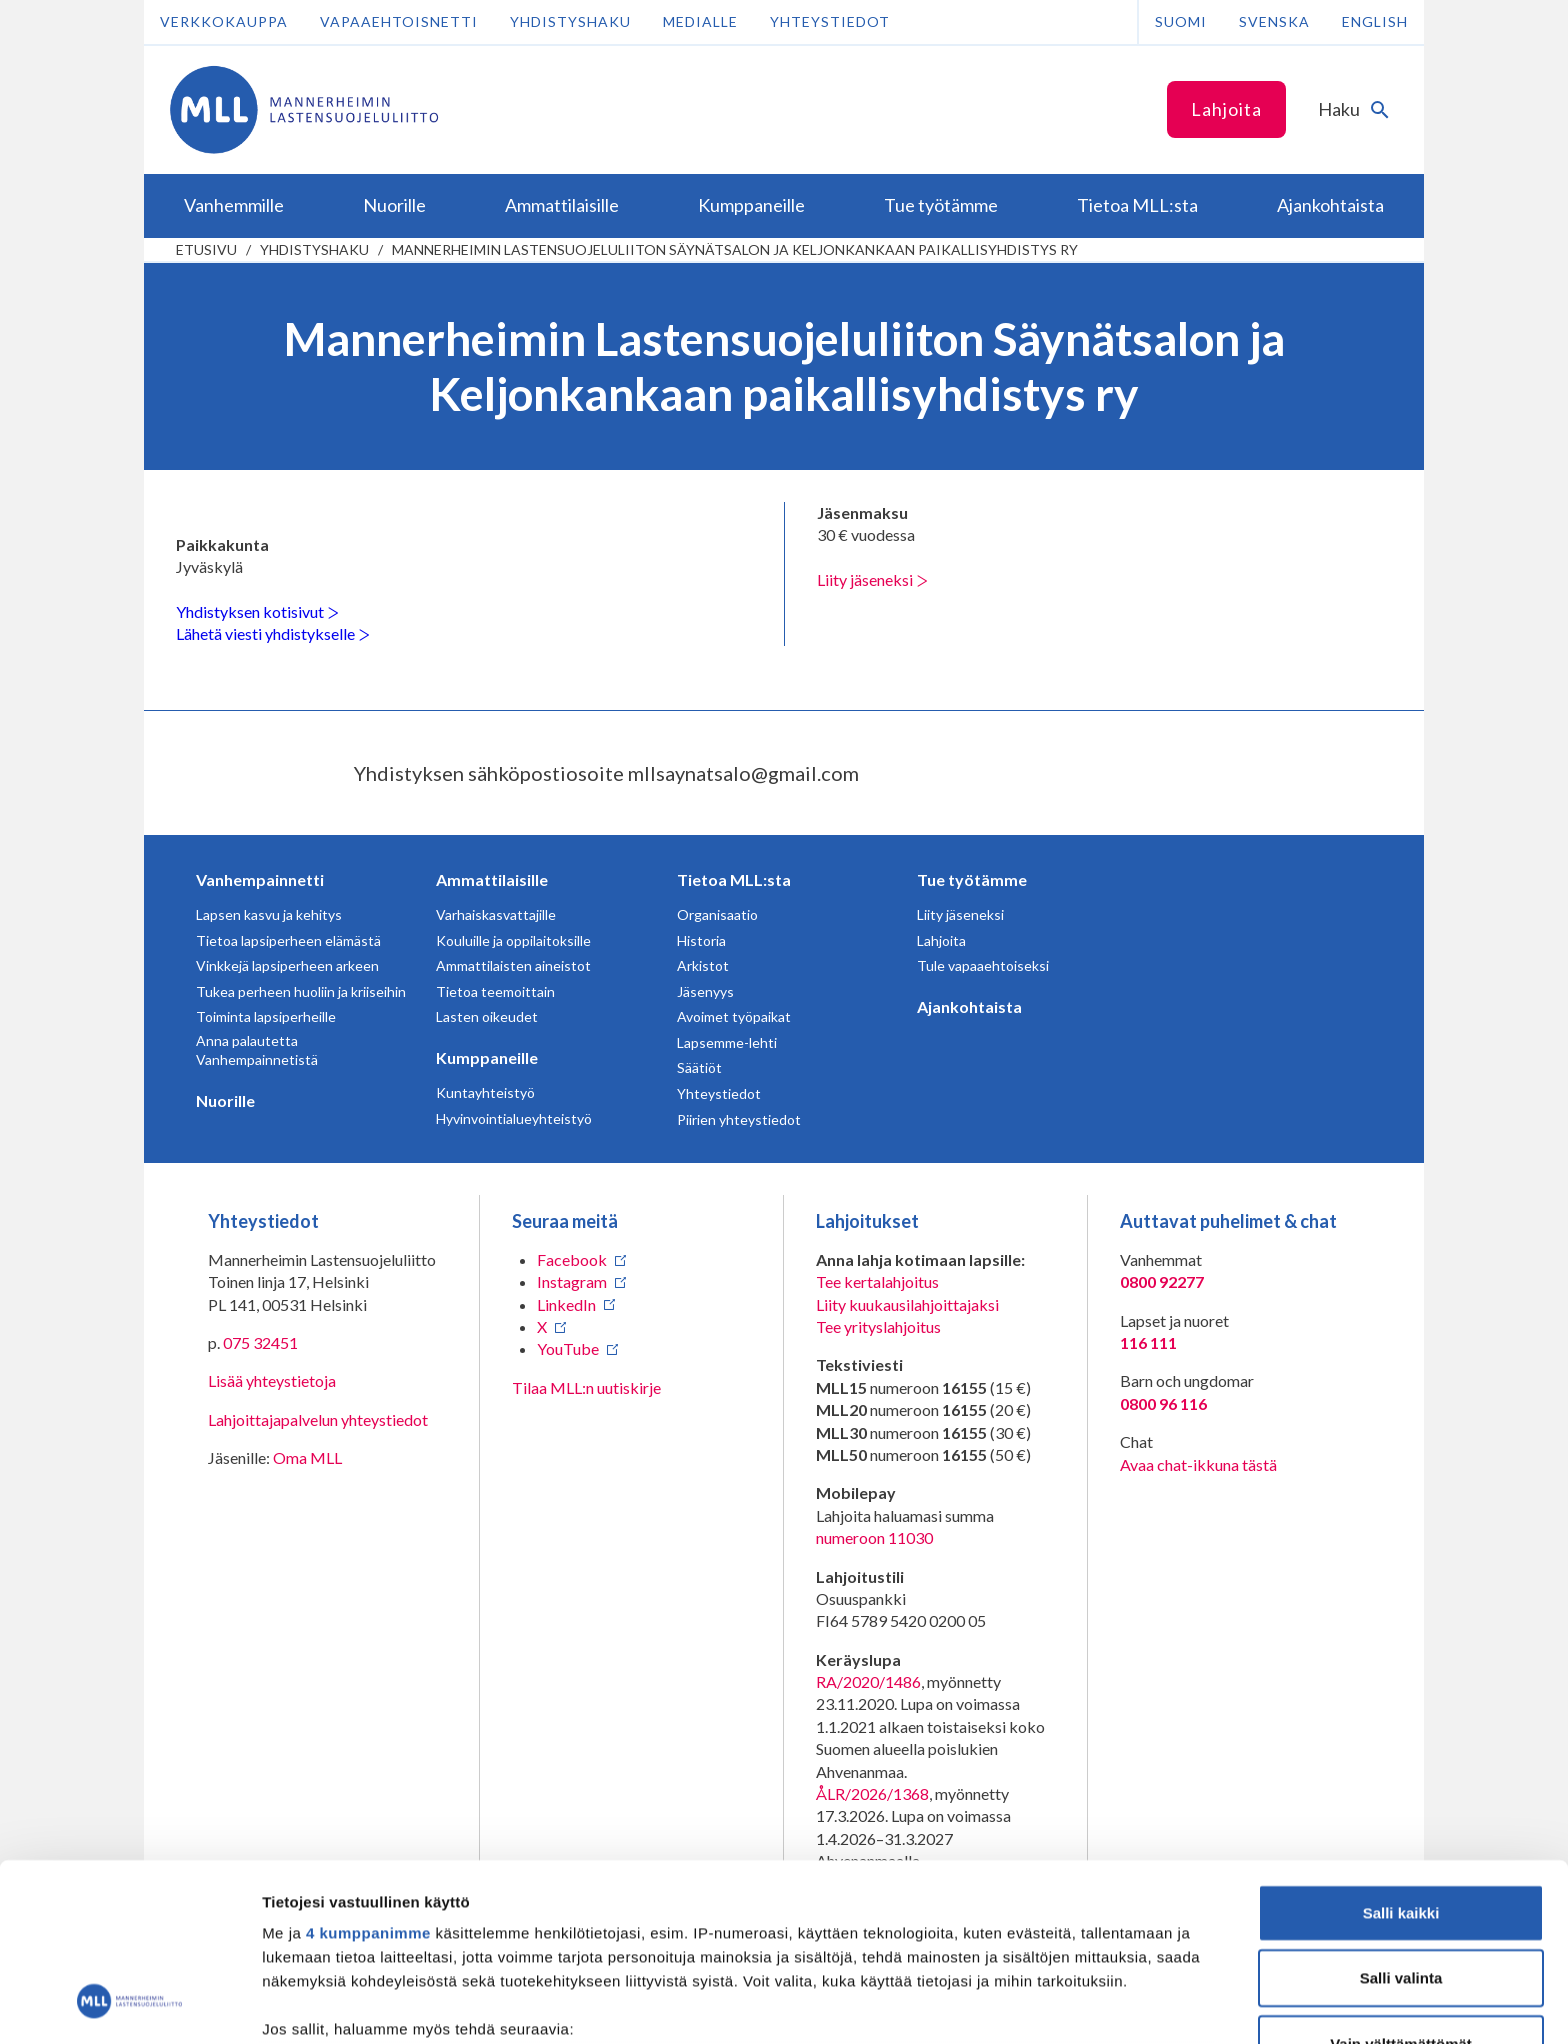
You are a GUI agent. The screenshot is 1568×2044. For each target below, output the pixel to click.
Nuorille (225, 1100)
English (1375, 21)
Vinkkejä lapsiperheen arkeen (287, 965)
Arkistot (703, 965)
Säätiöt (699, 1067)
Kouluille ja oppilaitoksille (513, 940)
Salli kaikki (1401, 1754)
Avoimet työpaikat (734, 1016)
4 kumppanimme (368, 1774)
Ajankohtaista (969, 1006)
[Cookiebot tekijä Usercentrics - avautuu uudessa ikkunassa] (129, 2005)
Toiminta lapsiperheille (266, 1016)
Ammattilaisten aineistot (513, 965)
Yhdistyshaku (570, 21)
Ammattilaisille (492, 879)
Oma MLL (307, 1457)
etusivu (206, 249)
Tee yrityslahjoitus (878, 1326)
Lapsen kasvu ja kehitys (269, 914)
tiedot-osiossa (903, 1949)
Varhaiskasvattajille (496, 914)
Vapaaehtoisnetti (399, 21)
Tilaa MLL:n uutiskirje (586, 1387)
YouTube (568, 1348)
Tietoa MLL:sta (734, 879)
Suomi (1181, 21)
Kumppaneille (487, 1057)
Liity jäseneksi (872, 579)
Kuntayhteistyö (485, 1092)
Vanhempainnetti (260, 879)
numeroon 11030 (874, 1537)
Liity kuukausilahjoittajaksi (907, 1304)
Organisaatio (717, 914)
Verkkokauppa (224, 21)
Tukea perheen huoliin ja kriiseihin (301, 991)
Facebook (572, 1259)
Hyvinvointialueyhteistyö (514, 1118)
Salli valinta (1401, 1819)
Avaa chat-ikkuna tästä (1198, 1464)
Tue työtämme (972, 879)
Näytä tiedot (1069, 2004)
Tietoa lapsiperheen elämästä (288, 940)
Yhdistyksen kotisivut (257, 611)
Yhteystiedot (830, 21)
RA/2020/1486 (868, 1681)
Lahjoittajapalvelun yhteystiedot (318, 1419)
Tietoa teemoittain (495, 991)
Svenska (1274, 21)
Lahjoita (1226, 109)
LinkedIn (566, 1304)
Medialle (700, 21)
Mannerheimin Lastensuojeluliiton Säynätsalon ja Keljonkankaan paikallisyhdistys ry (735, 249)
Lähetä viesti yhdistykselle (273, 633)
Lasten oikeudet (487, 1016)
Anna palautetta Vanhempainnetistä (257, 1050)
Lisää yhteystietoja (272, 1380)
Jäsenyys (705, 991)
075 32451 (260, 1342)
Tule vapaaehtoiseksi (983, 965)
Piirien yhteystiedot (739, 1119)
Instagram (572, 1281)
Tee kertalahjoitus (877, 1281)
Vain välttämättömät (1401, 1885)
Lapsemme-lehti (727, 1042)
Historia (701, 940)
